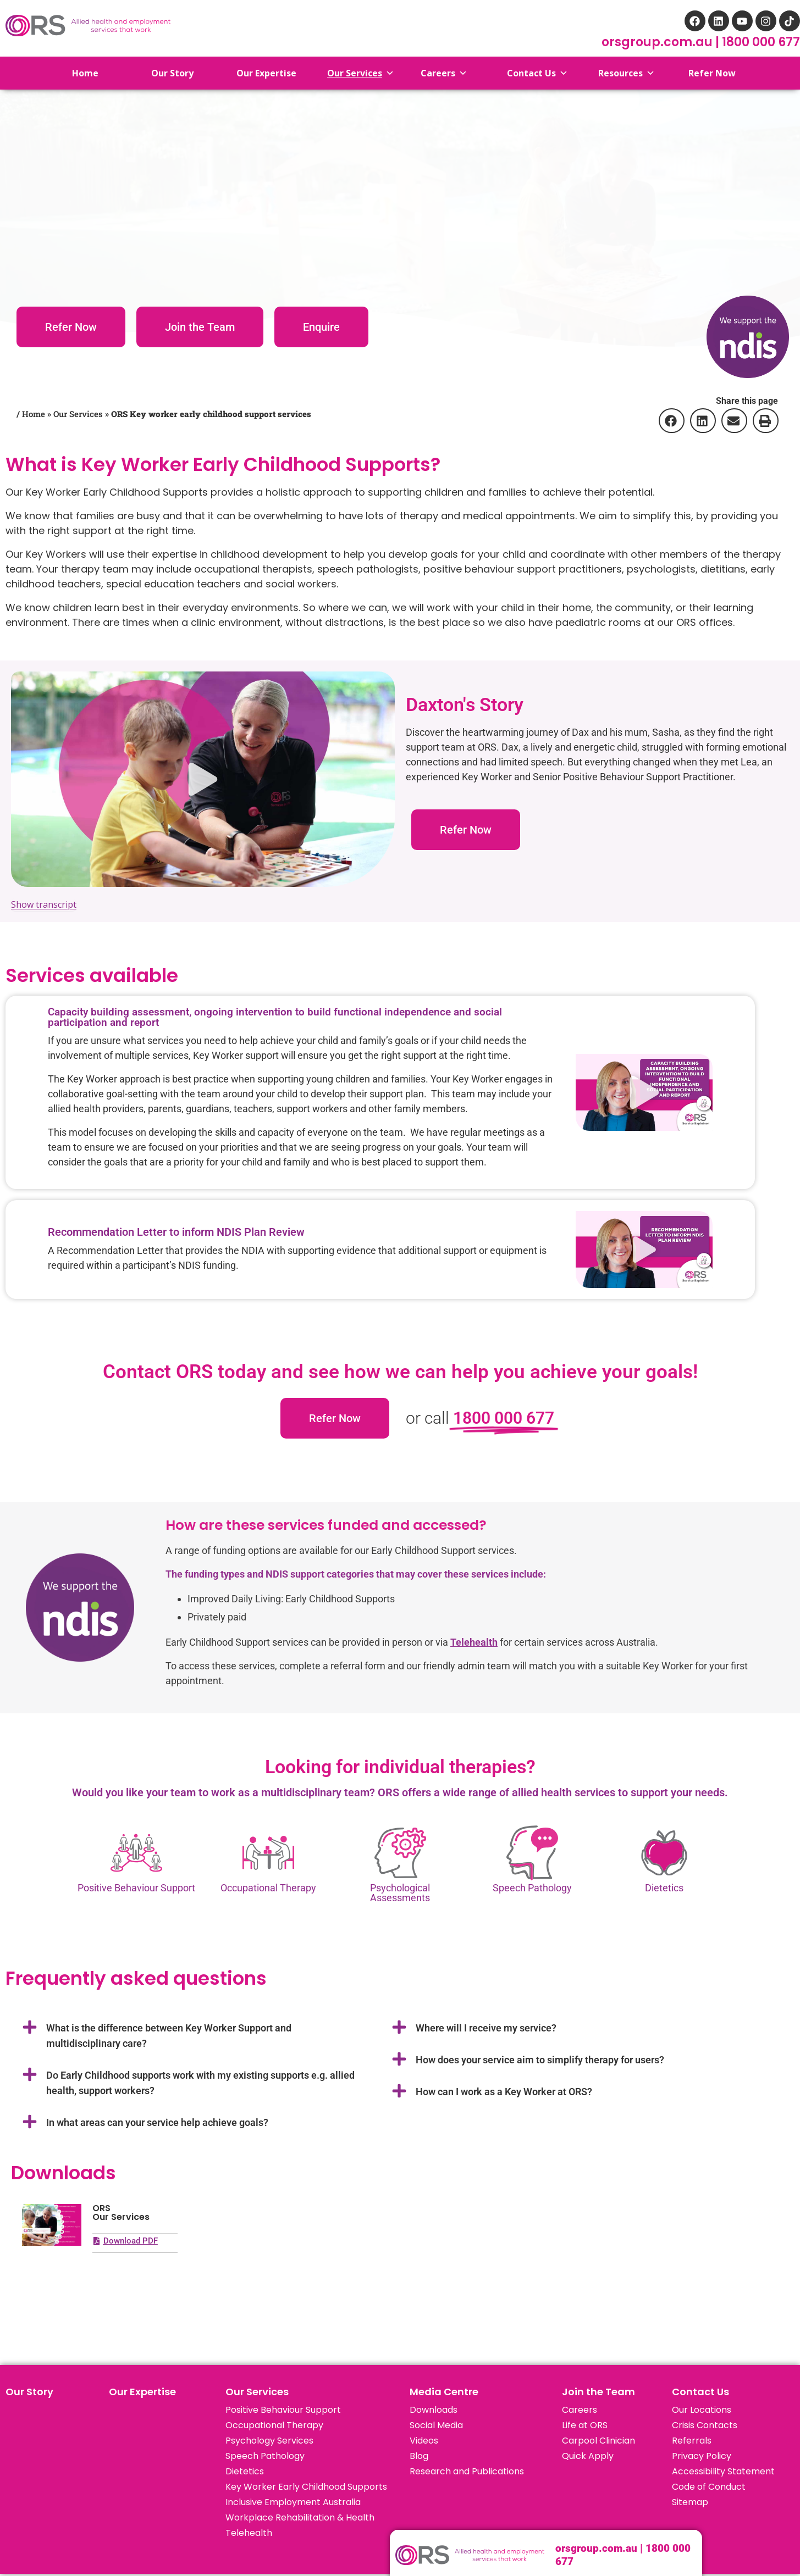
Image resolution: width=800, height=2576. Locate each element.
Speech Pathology (265, 2456)
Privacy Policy (701, 2456)
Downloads (433, 2409)
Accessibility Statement (723, 2471)
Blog (419, 2456)
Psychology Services (269, 2440)
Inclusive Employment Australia (293, 2502)
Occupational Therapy (274, 2425)
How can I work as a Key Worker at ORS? (504, 2091)
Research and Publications (467, 2471)
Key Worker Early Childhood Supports (306, 2486)
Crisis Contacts (704, 2425)
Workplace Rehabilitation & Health (299, 2517)
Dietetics (664, 1888)
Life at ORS (585, 2425)
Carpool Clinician (598, 2440)
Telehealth (248, 2533)
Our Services (78, 413)
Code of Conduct (709, 2486)
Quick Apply (588, 2456)
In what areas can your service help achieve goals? (157, 2122)
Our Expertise (142, 2392)
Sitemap (690, 2502)
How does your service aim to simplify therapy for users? (540, 2060)
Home (76, 73)
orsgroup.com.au (658, 42)
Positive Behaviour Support (283, 2409)
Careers (579, 2409)
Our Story (29, 2392)
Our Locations (701, 2409)
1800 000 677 (761, 42)
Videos (424, 2440)
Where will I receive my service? (486, 2028)
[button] (671, 420)
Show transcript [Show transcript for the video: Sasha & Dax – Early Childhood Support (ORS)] (43, 904)
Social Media (436, 2425)
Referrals (691, 2440)
